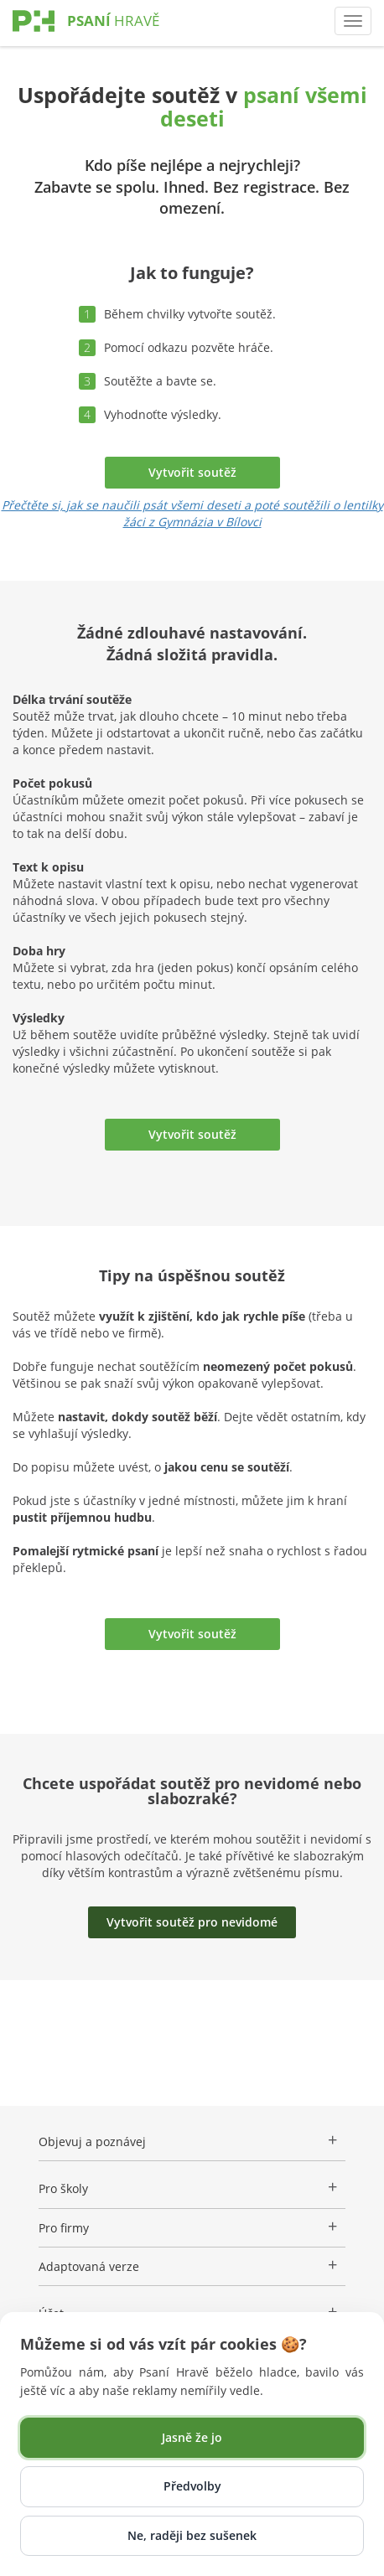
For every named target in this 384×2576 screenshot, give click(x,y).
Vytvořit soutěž (192, 472)
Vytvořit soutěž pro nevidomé (192, 1922)
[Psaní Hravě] (113, 37)
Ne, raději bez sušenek (192, 2535)
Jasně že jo (192, 2437)
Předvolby (192, 2486)
